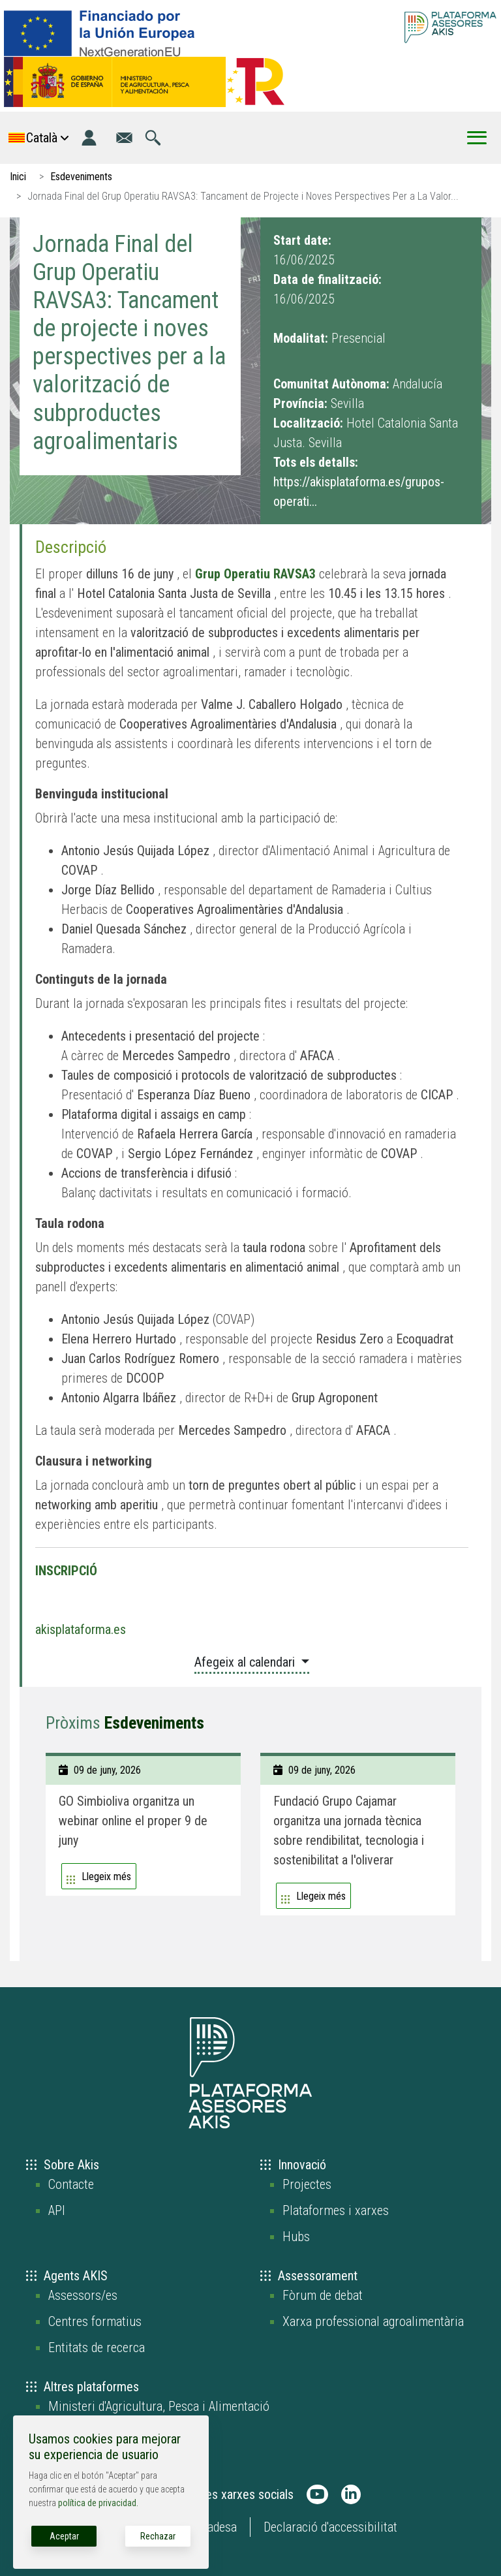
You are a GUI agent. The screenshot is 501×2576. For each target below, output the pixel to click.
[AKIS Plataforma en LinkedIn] (351, 2494)
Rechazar (157, 2536)
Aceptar (64, 2536)
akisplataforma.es (80, 1629)
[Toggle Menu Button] (477, 138)
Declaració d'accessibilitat (330, 2527)
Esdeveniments (81, 176)
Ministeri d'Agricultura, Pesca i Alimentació (158, 2406)
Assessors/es (82, 2295)
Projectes (306, 2184)
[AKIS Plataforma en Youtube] (317, 2494)
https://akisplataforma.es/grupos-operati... (358, 491)
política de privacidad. (98, 2503)
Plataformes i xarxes (335, 2210)
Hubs (296, 2236)
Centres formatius (95, 2321)
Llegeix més (106, 1876)
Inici (18, 176)
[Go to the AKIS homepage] (450, 27)
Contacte (71, 2184)
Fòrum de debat (322, 2295)
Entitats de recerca (96, 2347)
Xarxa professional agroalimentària (373, 2321)
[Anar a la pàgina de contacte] (124, 138)
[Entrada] (89, 138)
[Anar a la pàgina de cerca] (153, 138)
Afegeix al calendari (246, 1662)
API (56, 2210)
